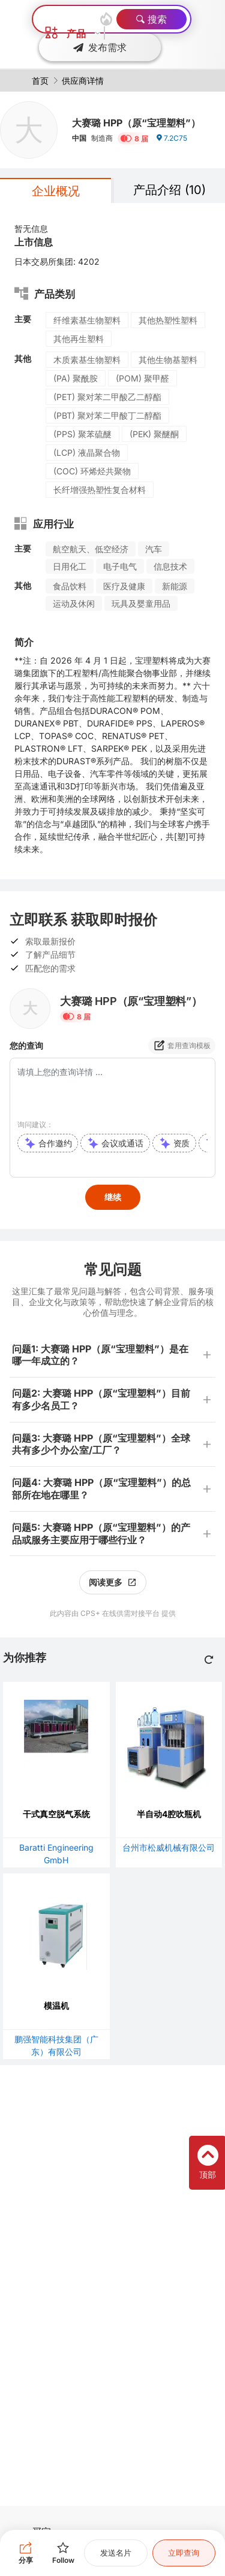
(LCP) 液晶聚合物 (86, 452)
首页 (40, 80)
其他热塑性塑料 (168, 320)
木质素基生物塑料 (87, 360)
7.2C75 (171, 138)
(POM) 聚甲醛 (142, 378)
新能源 (174, 586)
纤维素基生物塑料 (87, 320)
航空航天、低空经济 (90, 549)
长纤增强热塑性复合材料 (99, 490)
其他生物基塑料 (168, 360)
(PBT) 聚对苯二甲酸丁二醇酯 (107, 415)
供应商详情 (83, 80)
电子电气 (120, 566)
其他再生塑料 (78, 339)
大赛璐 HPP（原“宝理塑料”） (136, 123)
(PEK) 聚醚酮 (154, 434)
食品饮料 (69, 586)
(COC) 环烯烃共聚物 (92, 471)
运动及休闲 (74, 603)
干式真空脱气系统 (56, 1814)
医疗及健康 (124, 586)
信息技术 (170, 566)
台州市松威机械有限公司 (168, 1847)
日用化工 (69, 566)
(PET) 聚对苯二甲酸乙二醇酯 (107, 397)
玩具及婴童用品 (141, 603)
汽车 (153, 549)
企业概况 (56, 191)
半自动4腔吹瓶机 (169, 1814)
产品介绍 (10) (169, 190)
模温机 (56, 2005)
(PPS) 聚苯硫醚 (82, 434)
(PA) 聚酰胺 (75, 378)
